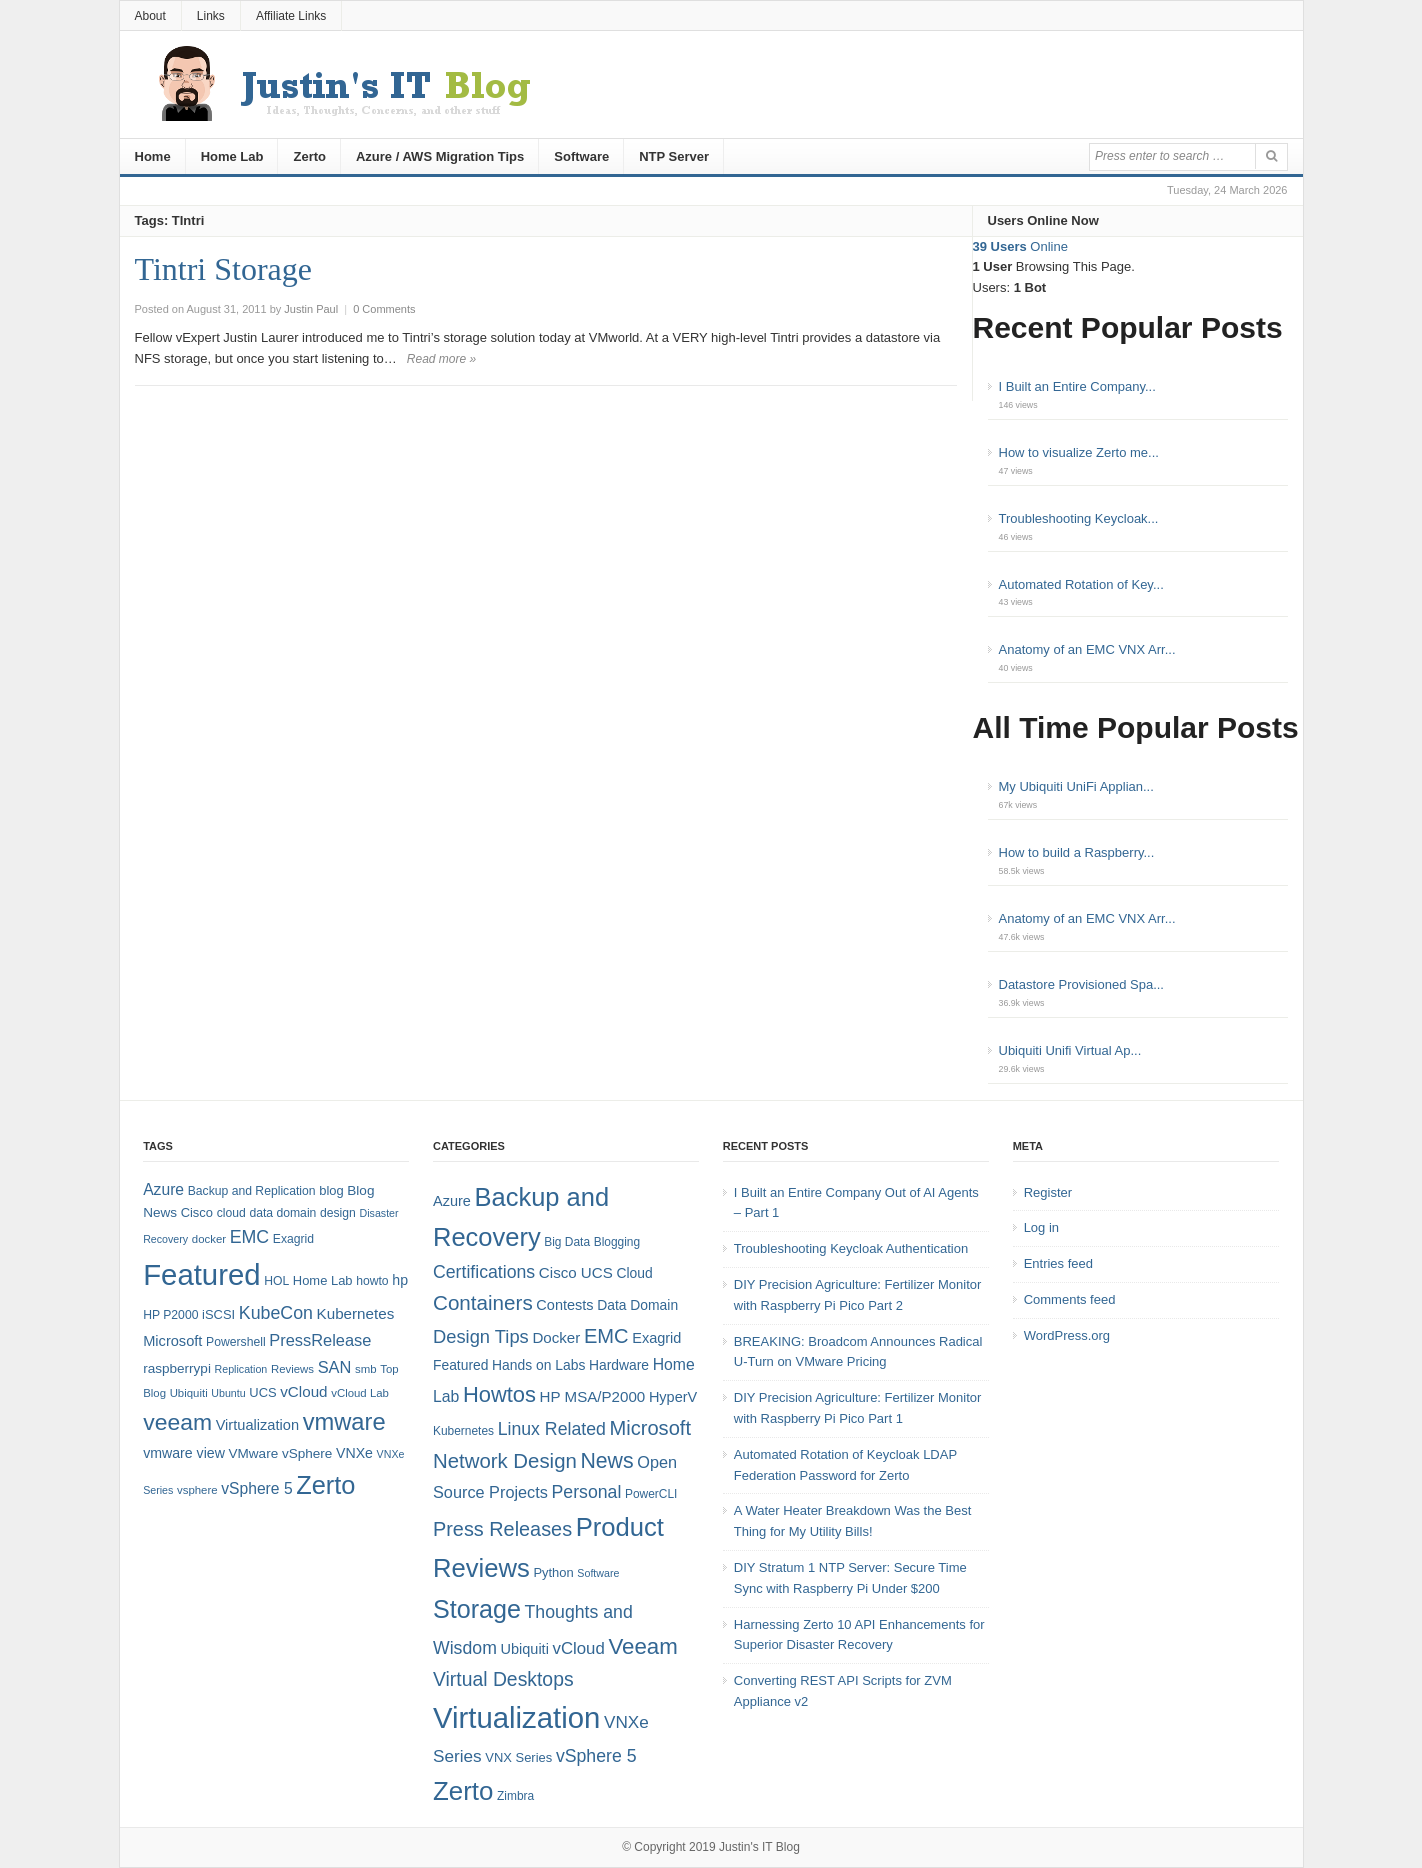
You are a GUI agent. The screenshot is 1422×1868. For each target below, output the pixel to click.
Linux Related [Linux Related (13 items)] (552, 1429)
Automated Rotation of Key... (1081, 584)
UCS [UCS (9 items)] (262, 1392)
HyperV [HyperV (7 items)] (673, 1397)
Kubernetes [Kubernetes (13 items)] (356, 1313)
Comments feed (1070, 1299)
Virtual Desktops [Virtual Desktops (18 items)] (503, 1679)
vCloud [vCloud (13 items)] (303, 1391)
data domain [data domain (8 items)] (282, 1213)
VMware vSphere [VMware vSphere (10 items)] (281, 1453)
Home (153, 156)
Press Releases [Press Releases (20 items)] (502, 1529)
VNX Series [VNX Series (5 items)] (518, 1757)
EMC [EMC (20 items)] (250, 1237)
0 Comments (384, 309)
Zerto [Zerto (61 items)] (463, 1791)
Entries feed (1058, 1263)
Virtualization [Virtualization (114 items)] (516, 1717)
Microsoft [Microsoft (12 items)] (172, 1341)
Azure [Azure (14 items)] (163, 1189)
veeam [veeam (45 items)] (177, 1422)
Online (1020, 246)
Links (211, 16)
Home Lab (232, 156)
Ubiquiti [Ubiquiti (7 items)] (189, 1393)
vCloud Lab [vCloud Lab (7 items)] (360, 1393)
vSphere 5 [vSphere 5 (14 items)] (256, 1488)
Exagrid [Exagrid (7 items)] (656, 1338)
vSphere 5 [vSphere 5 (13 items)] (596, 1756)
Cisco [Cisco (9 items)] (197, 1212)
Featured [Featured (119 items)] (201, 1274)
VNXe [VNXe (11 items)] (354, 1453)
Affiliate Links (291, 16)
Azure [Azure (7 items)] (452, 1201)
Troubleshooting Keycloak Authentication (851, 1248)
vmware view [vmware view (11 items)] (184, 1453)
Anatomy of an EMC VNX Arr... (1087, 649)
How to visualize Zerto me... (1079, 452)
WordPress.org (1067, 1335)
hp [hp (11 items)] (400, 1280)
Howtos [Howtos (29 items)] (499, 1394)
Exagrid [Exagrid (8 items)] (293, 1239)
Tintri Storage (224, 269)
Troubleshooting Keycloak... (1079, 518)
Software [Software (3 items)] (598, 1573)
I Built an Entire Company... (1077, 386)
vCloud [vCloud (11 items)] (578, 1648)
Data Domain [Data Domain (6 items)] (637, 1305)
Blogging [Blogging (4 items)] (617, 1242)
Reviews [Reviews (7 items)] (292, 1369)
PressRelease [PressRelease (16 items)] (320, 1340)
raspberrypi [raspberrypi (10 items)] (177, 1368)
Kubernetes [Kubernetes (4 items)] (463, 1431)
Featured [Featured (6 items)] (460, 1365)
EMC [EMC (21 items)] (606, 1336)
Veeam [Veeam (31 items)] (642, 1646)
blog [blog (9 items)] (331, 1190)
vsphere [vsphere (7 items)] (197, 1490)
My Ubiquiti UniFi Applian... (1076, 786)
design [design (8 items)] (338, 1213)
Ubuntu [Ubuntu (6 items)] (228, 1393)
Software (581, 156)
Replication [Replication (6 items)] (241, 1369)
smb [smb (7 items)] (366, 1369)
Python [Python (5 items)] (553, 1572)
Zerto (309, 156)
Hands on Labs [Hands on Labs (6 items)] (538, 1365)
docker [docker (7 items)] (209, 1239)
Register (1048, 1192)
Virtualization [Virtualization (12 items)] (257, 1425)
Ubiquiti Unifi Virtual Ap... (1070, 1050)
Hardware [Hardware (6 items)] (619, 1365)
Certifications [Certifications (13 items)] (484, 1272)
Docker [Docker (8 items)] (556, 1337)
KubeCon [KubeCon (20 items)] (276, 1313)
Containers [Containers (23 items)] (483, 1302)
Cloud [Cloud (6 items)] (634, 1273)
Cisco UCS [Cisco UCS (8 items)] (576, 1272)
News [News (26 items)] (606, 1461)
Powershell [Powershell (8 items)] (236, 1342)
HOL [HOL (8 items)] (276, 1281)
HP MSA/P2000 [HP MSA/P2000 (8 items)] (593, 1396)
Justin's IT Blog (759, 1847)
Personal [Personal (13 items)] (587, 1492)
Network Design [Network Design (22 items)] (505, 1461)
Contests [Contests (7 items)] (564, 1305)
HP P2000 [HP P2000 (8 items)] (170, 1315)
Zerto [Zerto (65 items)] (325, 1485)
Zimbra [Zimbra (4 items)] (515, 1796)
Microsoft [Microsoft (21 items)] (650, 1428)
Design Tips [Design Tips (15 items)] (481, 1336)
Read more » (441, 359)
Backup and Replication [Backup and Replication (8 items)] (252, 1191)
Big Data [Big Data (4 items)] (567, 1242)
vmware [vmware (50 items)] (344, 1422)
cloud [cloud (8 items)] (231, 1213)
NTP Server (674, 156)
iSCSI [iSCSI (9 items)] (218, 1314)
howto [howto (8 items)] (372, 1281)
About (150, 16)
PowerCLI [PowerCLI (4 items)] (651, 1494)
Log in (1041, 1227)
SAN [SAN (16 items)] (335, 1367)
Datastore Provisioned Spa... (1081, 984)
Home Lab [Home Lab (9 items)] (323, 1280)
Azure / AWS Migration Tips (440, 156)
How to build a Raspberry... (1077, 852)
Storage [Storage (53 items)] (477, 1609)
